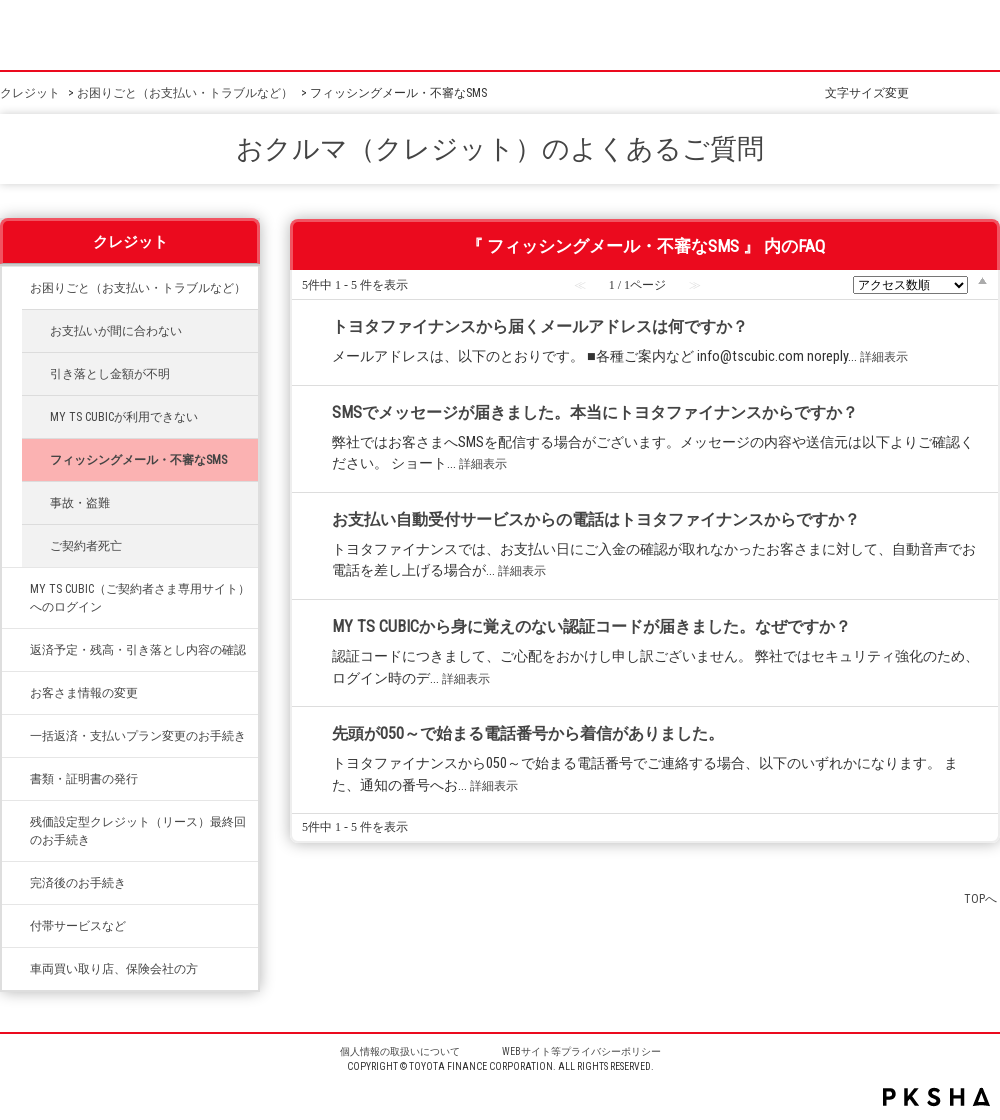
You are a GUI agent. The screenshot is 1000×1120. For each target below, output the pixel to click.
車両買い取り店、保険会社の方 (114, 969)
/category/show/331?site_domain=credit (16, 693)
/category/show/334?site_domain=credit (16, 288)
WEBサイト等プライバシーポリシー (581, 1051)
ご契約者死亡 (86, 546)
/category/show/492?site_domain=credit (16, 589)
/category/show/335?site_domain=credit (16, 736)
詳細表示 (884, 357)
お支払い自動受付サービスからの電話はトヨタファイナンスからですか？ (596, 519)
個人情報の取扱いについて (400, 1051)
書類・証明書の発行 (84, 779)
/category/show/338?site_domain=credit (16, 650)
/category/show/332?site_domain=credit (16, 779)
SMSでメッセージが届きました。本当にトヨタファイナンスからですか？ (595, 412)
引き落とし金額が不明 (110, 374)
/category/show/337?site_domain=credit (16, 883)
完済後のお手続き (78, 883)
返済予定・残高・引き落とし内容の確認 (138, 650)
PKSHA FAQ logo (936, 1097)
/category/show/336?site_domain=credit (16, 822)
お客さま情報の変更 (84, 693)
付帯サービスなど (78, 926)
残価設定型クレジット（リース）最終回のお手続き (138, 831)
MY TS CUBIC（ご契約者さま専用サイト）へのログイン (140, 598)
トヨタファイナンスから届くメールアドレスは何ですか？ (540, 326)
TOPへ (980, 898)
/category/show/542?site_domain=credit (16, 969)
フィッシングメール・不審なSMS (138, 460)
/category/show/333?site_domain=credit (16, 926)
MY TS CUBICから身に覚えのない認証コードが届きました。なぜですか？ (591, 626)
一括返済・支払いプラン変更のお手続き (138, 736)
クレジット (30, 93)
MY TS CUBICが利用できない (124, 417)
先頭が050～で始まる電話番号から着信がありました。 (528, 733)
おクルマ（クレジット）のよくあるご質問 (500, 149)
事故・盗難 (80, 503)
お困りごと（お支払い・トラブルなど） (185, 93)
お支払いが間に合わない (116, 331)
